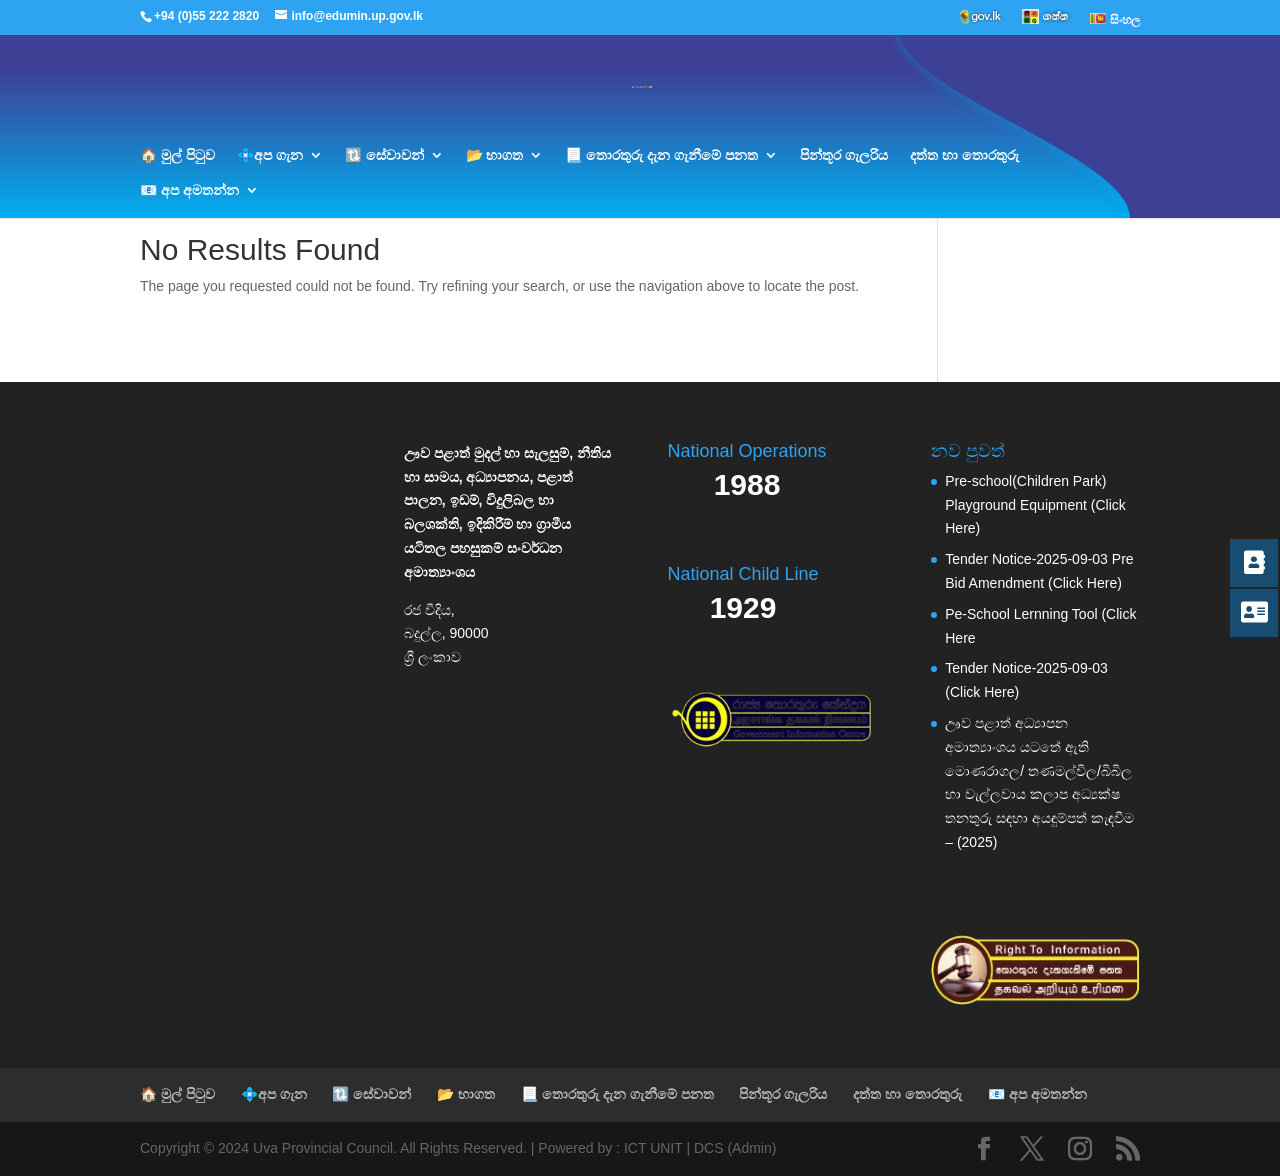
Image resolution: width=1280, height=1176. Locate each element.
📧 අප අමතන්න (189, 190)
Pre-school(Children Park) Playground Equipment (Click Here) (1035, 505)
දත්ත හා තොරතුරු (964, 155)
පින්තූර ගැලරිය (844, 155)
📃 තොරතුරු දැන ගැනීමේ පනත (661, 155)
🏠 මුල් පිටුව (177, 155)
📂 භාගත (495, 155)
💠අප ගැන (270, 155)
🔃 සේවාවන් (384, 155)
